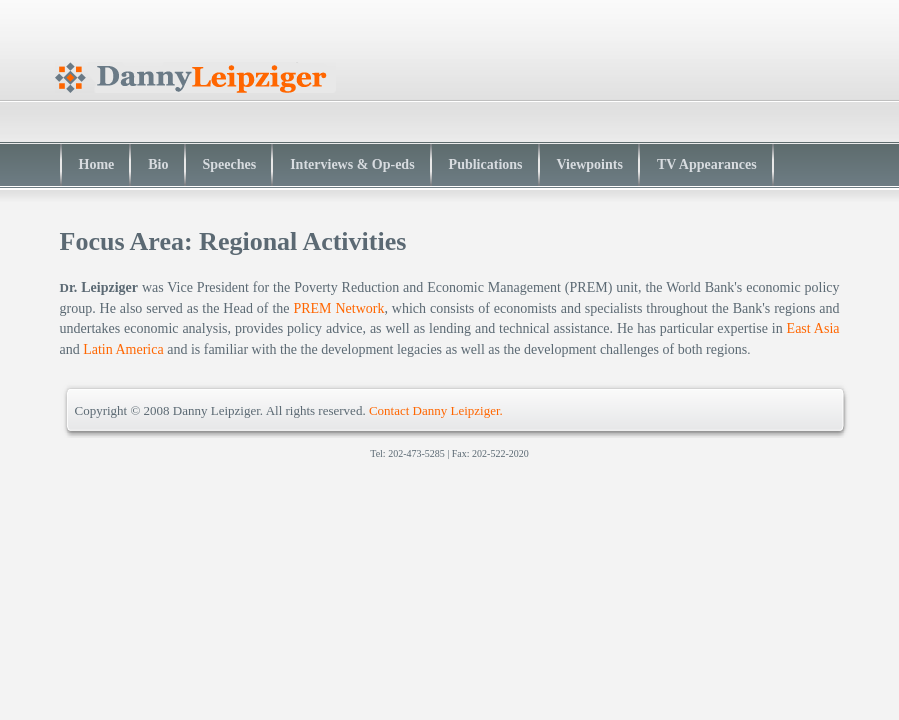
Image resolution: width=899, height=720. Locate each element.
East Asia (813, 328)
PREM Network (338, 308)
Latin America (123, 349)
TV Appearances (707, 164)
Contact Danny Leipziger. (436, 410)
